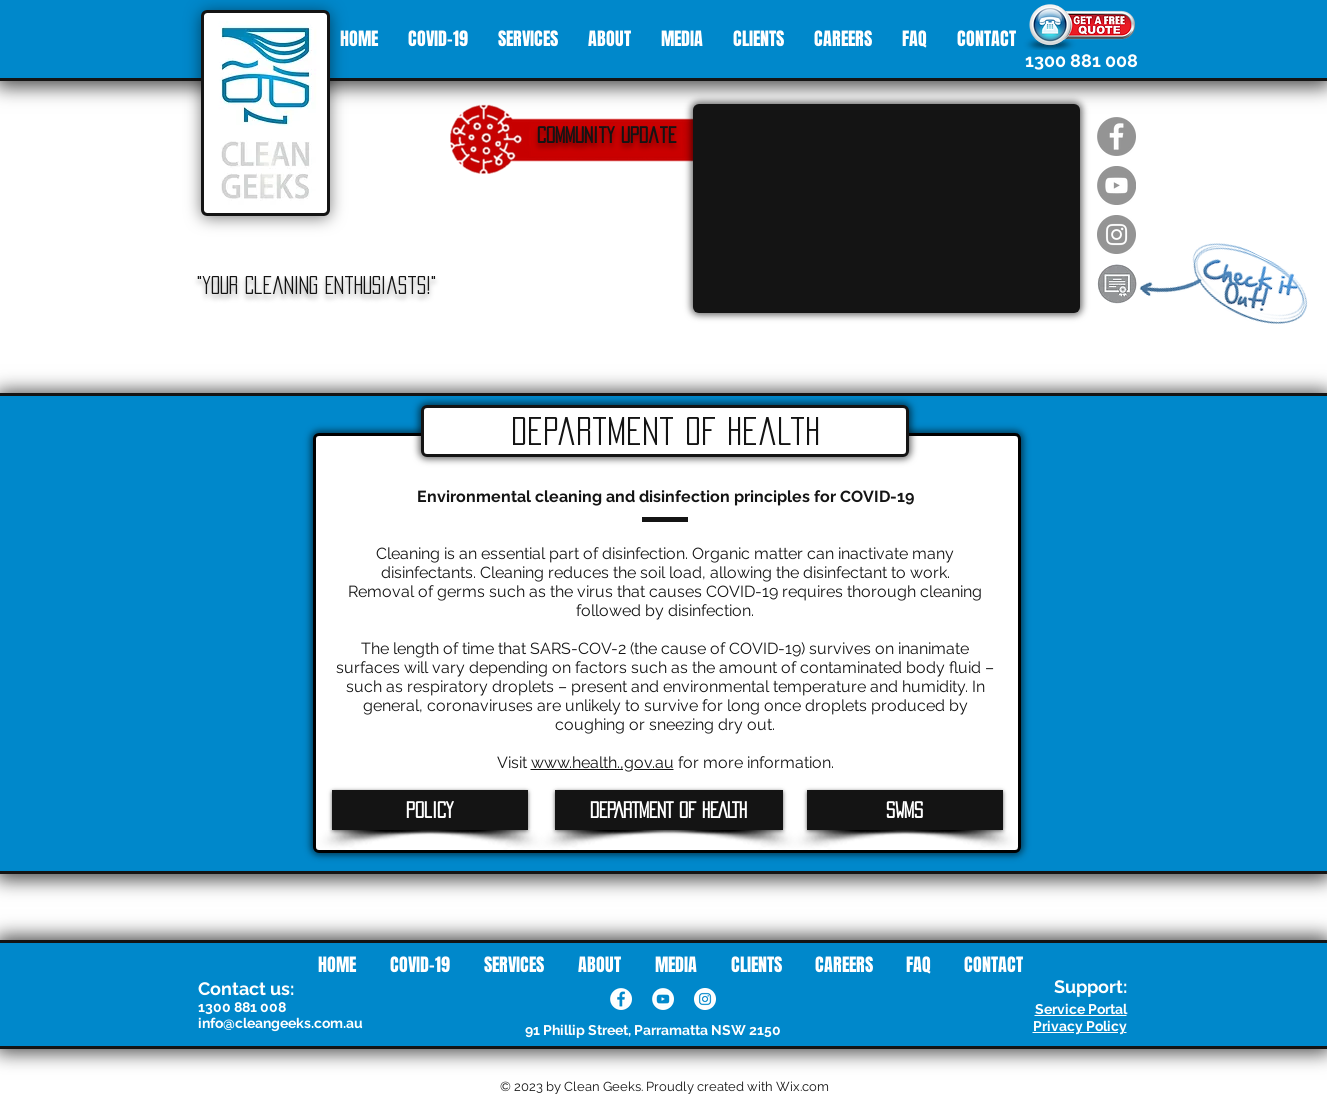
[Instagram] (705, 999)
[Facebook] (621, 999)
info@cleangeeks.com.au (280, 1023)
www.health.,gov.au (602, 762)
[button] (1117, 284)
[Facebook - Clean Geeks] (1116, 136)
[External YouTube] (886, 208)
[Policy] (430, 810)
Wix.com (802, 1086)
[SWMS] (905, 810)
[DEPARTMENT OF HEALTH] (669, 810)
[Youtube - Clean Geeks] (1116, 185)
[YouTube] (663, 999)
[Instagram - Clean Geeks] (1116, 234)
